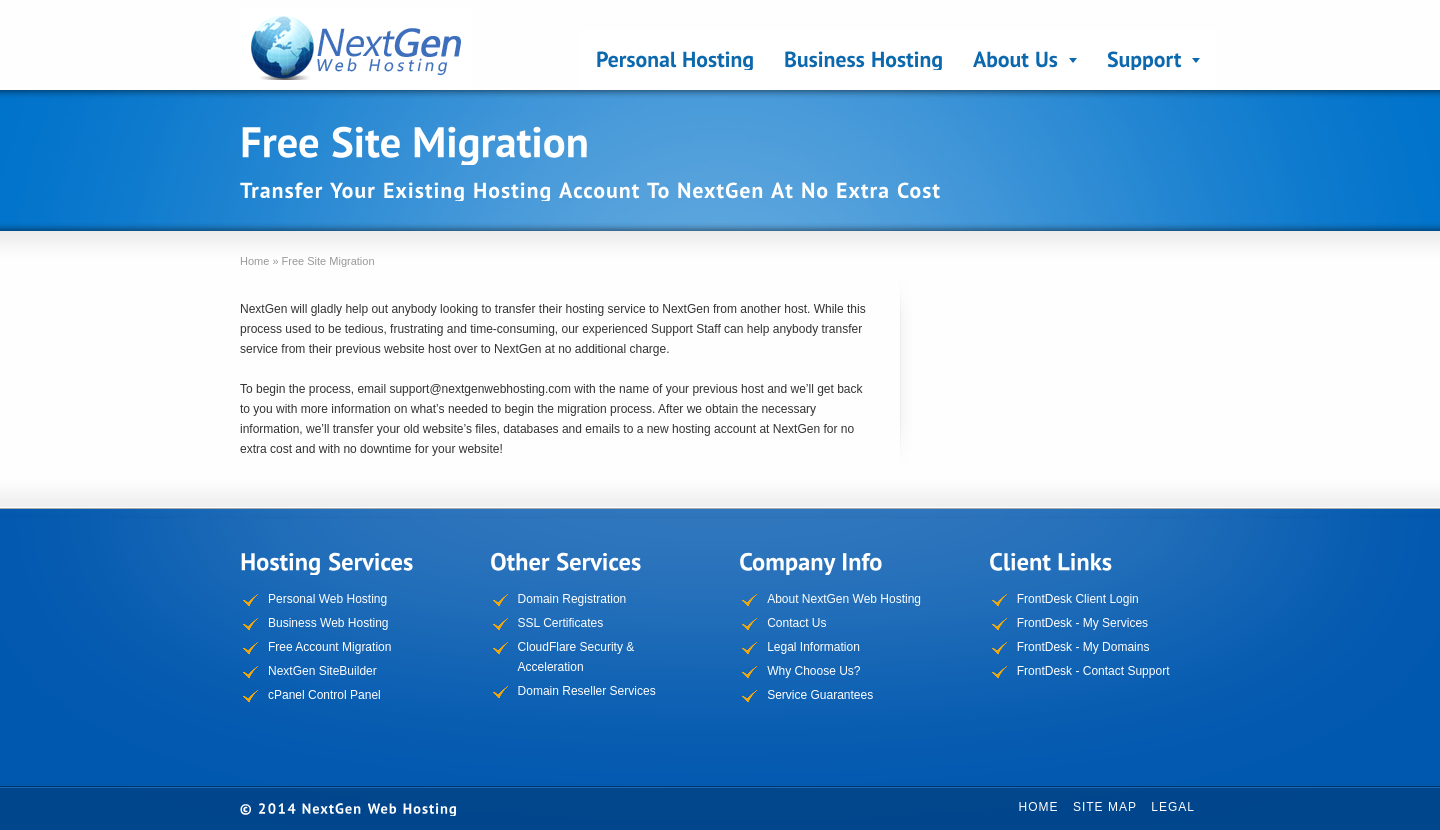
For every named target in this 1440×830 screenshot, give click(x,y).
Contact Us (796, 623)
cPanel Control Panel (324, 695)
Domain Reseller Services (587, 691)
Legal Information (813, 647)
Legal (1173, 807)
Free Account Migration (329, 647)
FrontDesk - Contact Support (1093, 671)
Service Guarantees (820, 695)
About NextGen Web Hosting (844, 599)
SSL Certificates (561, 623)
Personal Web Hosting (327, 599)
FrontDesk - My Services (1082, 623)
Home (1039, 807)
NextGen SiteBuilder (322, 671)
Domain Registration (572, 599)
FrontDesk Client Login (1078, 599)
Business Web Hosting (328, 623)
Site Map (1105, 807)
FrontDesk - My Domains (1083, 647)
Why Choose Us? (813, 671)
